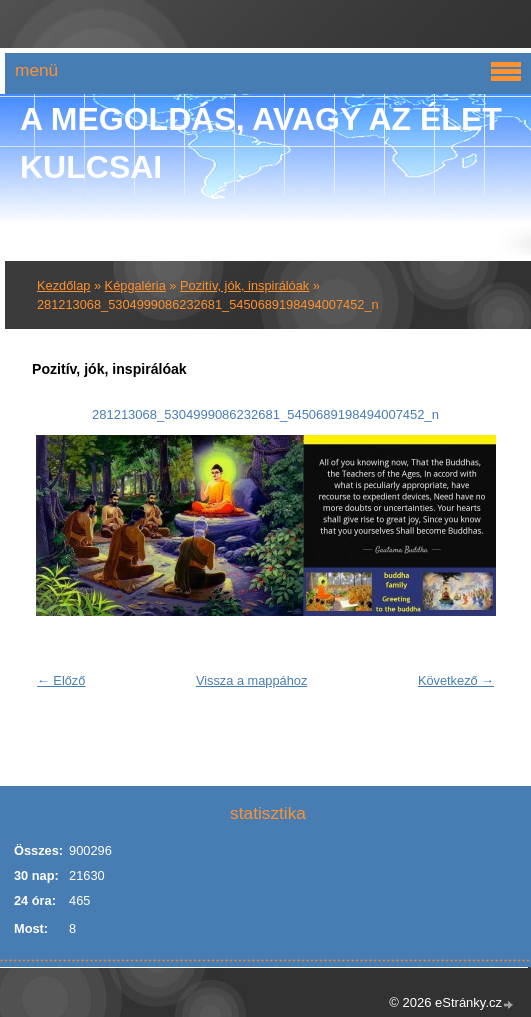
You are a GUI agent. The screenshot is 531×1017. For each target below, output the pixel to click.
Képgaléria (135, 285)
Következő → (456, 680)
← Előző (61, 680)
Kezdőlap (63, 285)
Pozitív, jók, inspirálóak (244, 285)
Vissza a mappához (251, 680)
